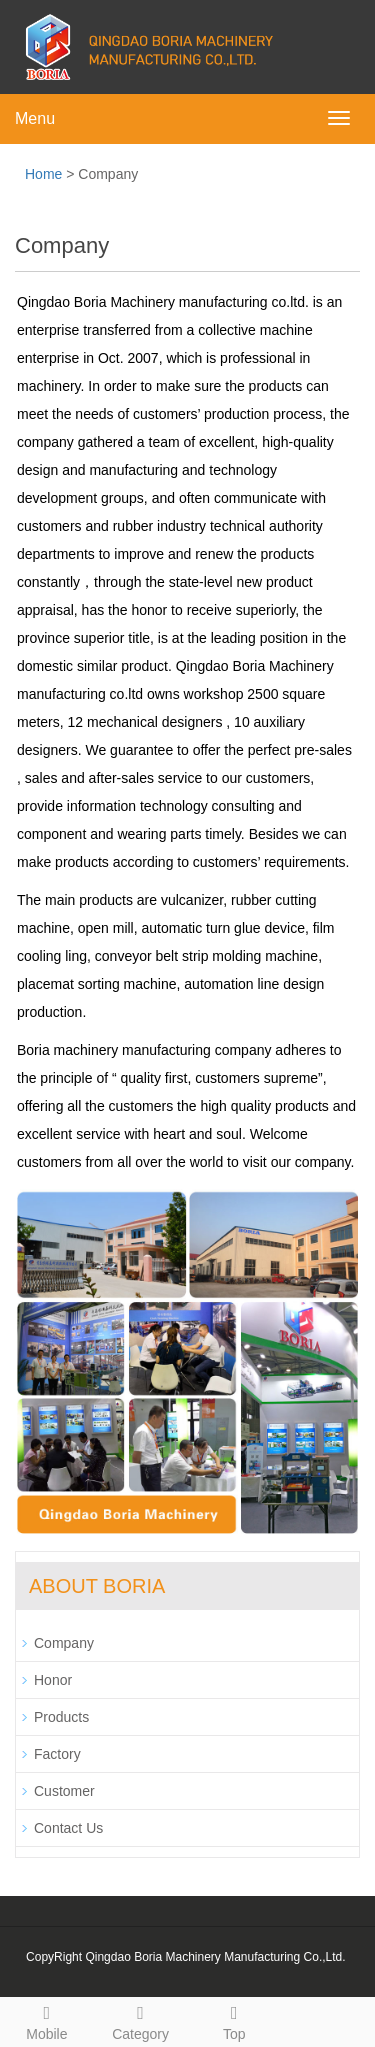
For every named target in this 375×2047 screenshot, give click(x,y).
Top (235, 2020)
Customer (64, 1791)
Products (61, 1717)
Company (64, 1643)
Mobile (47, 2020)
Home (43, 174)
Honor (53, 1680)
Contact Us (68, 1828)
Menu (35, 118)
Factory (57, 1754)
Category (141, 2020)
